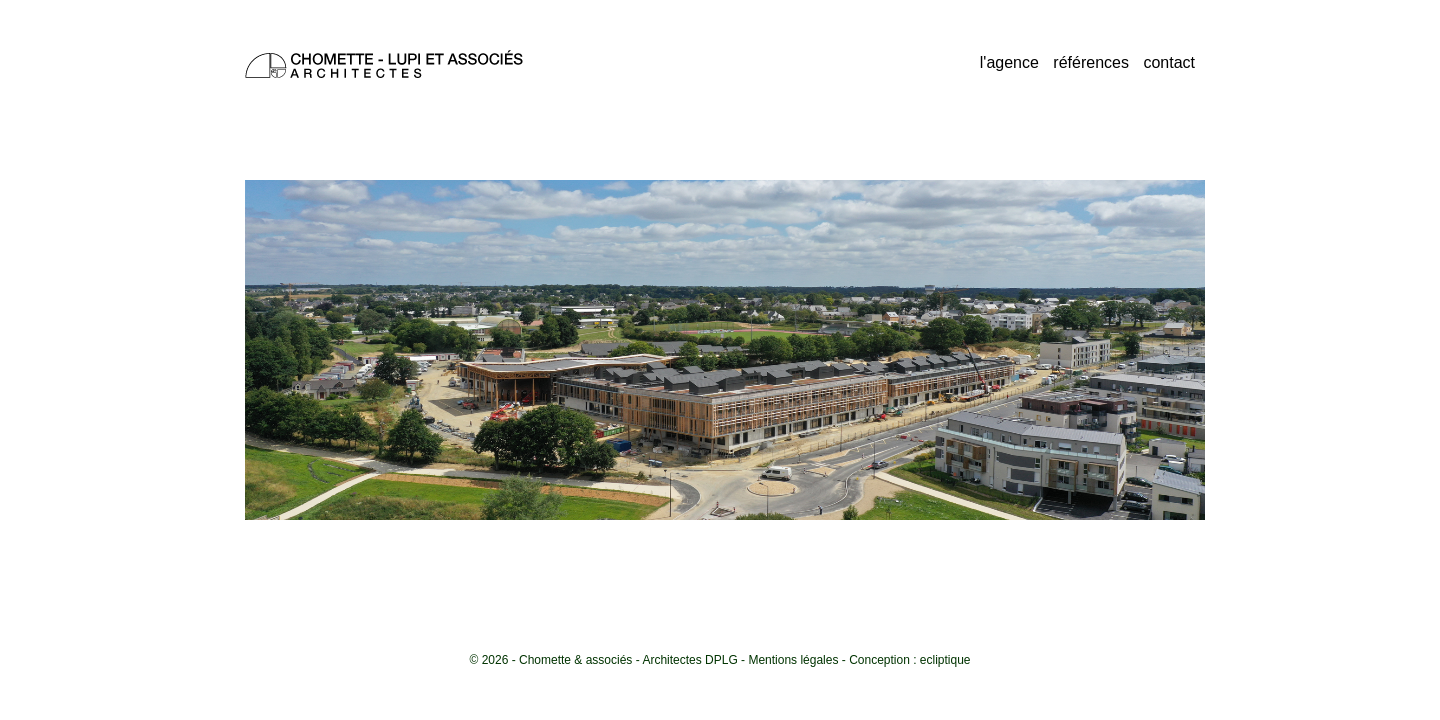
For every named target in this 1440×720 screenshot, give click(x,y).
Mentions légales (793, 660)
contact (1169, 62)
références (1091, 62)
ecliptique (945, 660)
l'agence (1009, 62)
